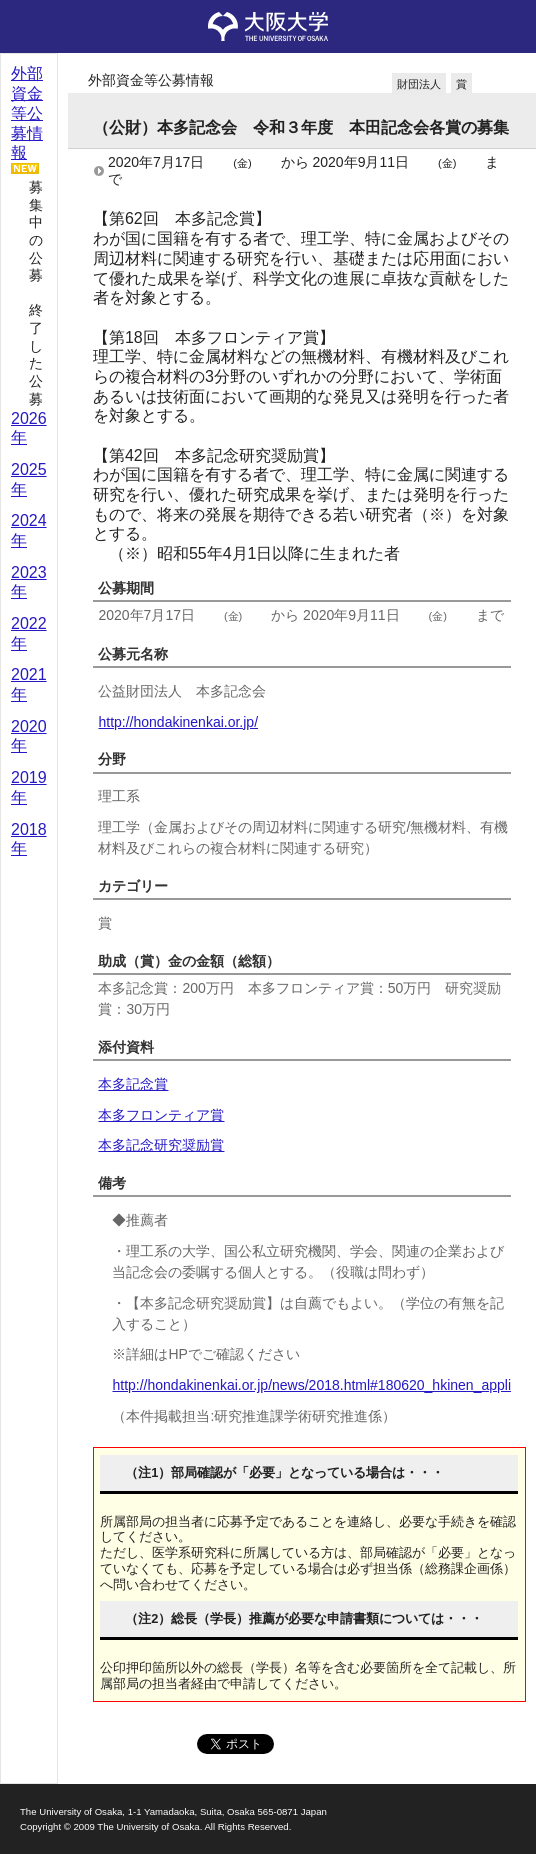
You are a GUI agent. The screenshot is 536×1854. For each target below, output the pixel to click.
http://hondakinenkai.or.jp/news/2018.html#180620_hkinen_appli (311, 1385)
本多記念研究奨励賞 (161, 1145)
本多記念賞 (133, 1084)
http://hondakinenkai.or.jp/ (178, 722)
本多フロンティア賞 (161, 1115)
